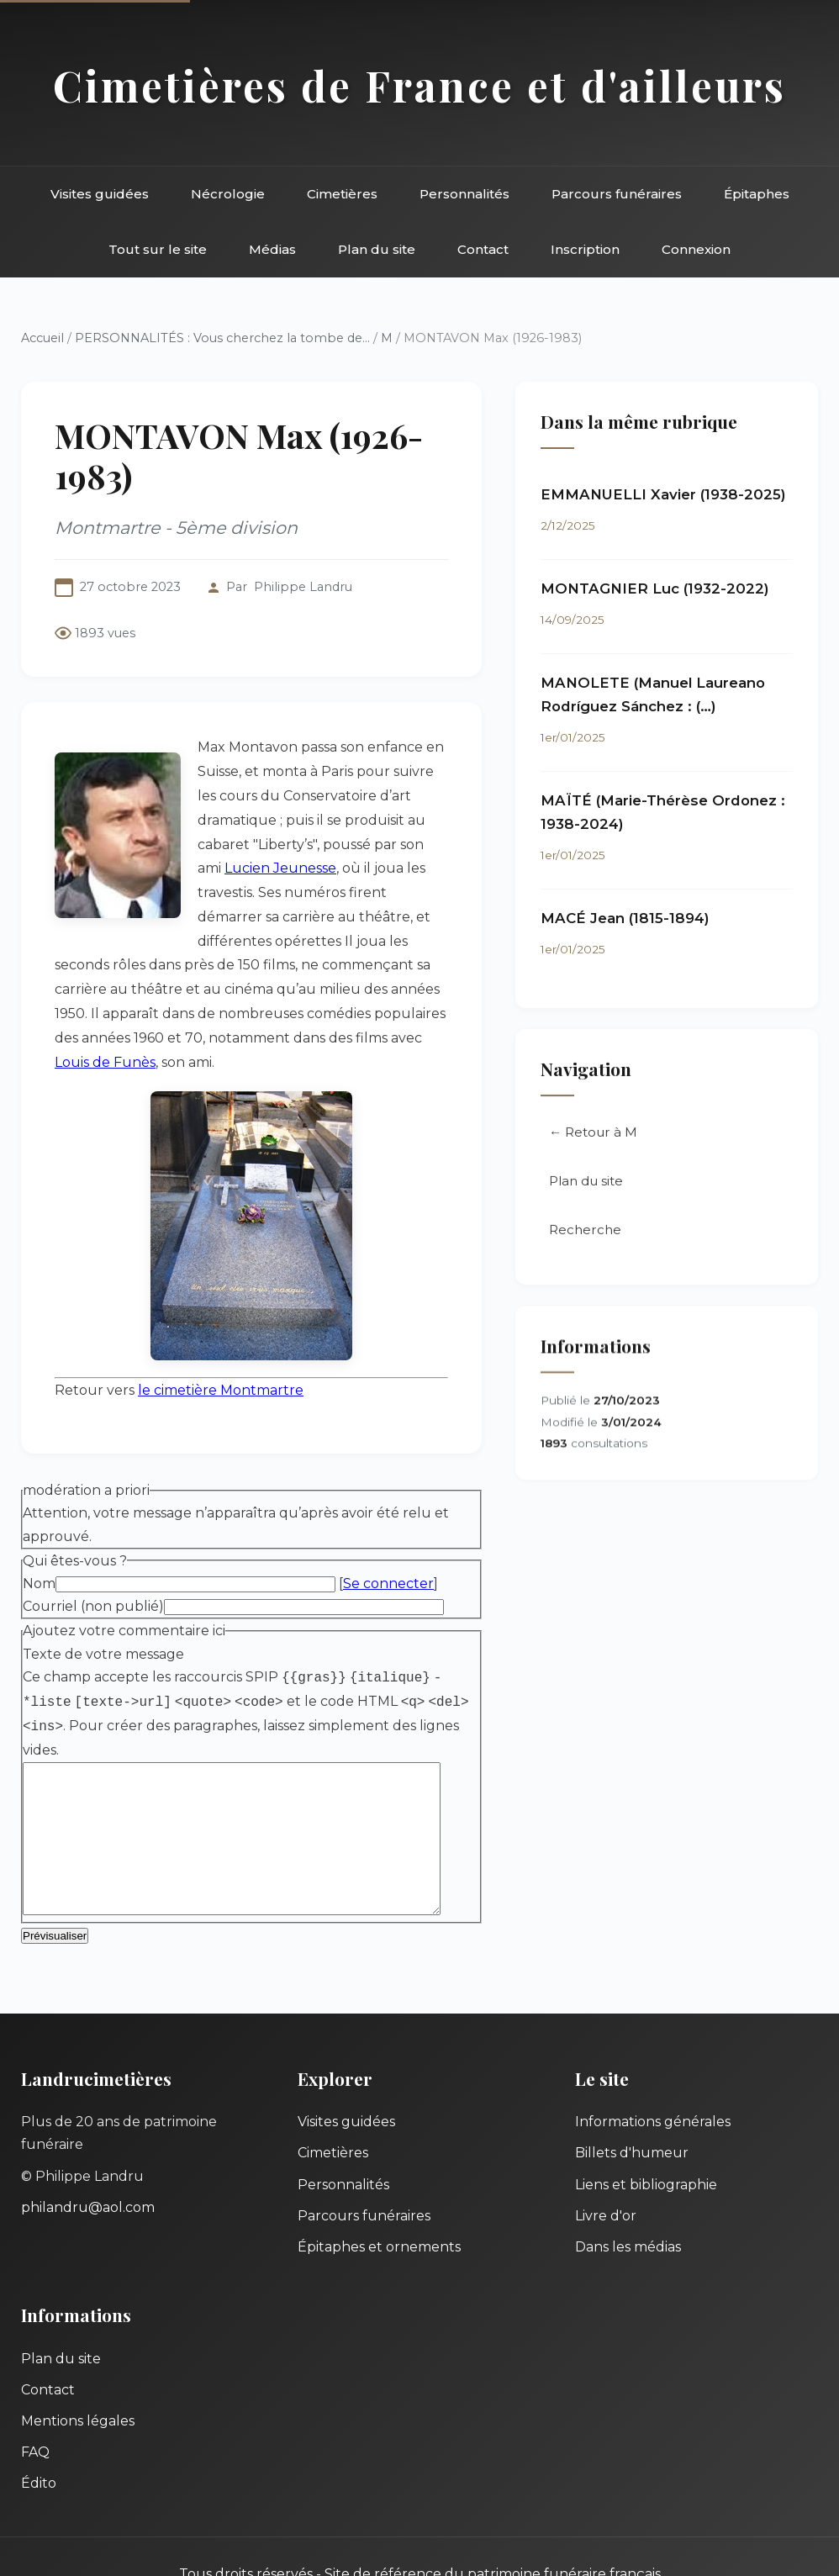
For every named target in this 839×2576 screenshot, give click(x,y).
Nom (39, 1538)
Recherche (596, 1232)
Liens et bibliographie (646, 2141)
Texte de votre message (103, 1608)
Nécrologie (228, 194)
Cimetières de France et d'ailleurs (419, 85)
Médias (272, 249)
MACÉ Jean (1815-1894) (635, 919)
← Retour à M (604, 1135)
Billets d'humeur (632, 2110)
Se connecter (388, 1538)
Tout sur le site (157, 249)
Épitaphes (756, 194)
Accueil (42, 338)
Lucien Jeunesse (253, 823)
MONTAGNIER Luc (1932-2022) (665, 589)
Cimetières (342, 194)
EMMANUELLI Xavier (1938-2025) (674, 495)
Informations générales (653, 2079)
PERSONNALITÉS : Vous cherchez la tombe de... (222, 338)
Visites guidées (99, 194)
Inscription (585, 249)
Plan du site (376, 249)
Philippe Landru (303, 586)
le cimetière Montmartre (220, 1345)
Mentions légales (78, 2377)
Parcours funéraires (616, 194)
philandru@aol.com (88, 2164)
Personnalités (464, 194)
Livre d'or (605, 2172)
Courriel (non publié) (93, 1561)
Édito (38, 2440)
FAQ (35, 2408)
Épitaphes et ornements (379, 2203)
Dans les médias (628, 2203)
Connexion (696, 249)
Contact (483, 249)
